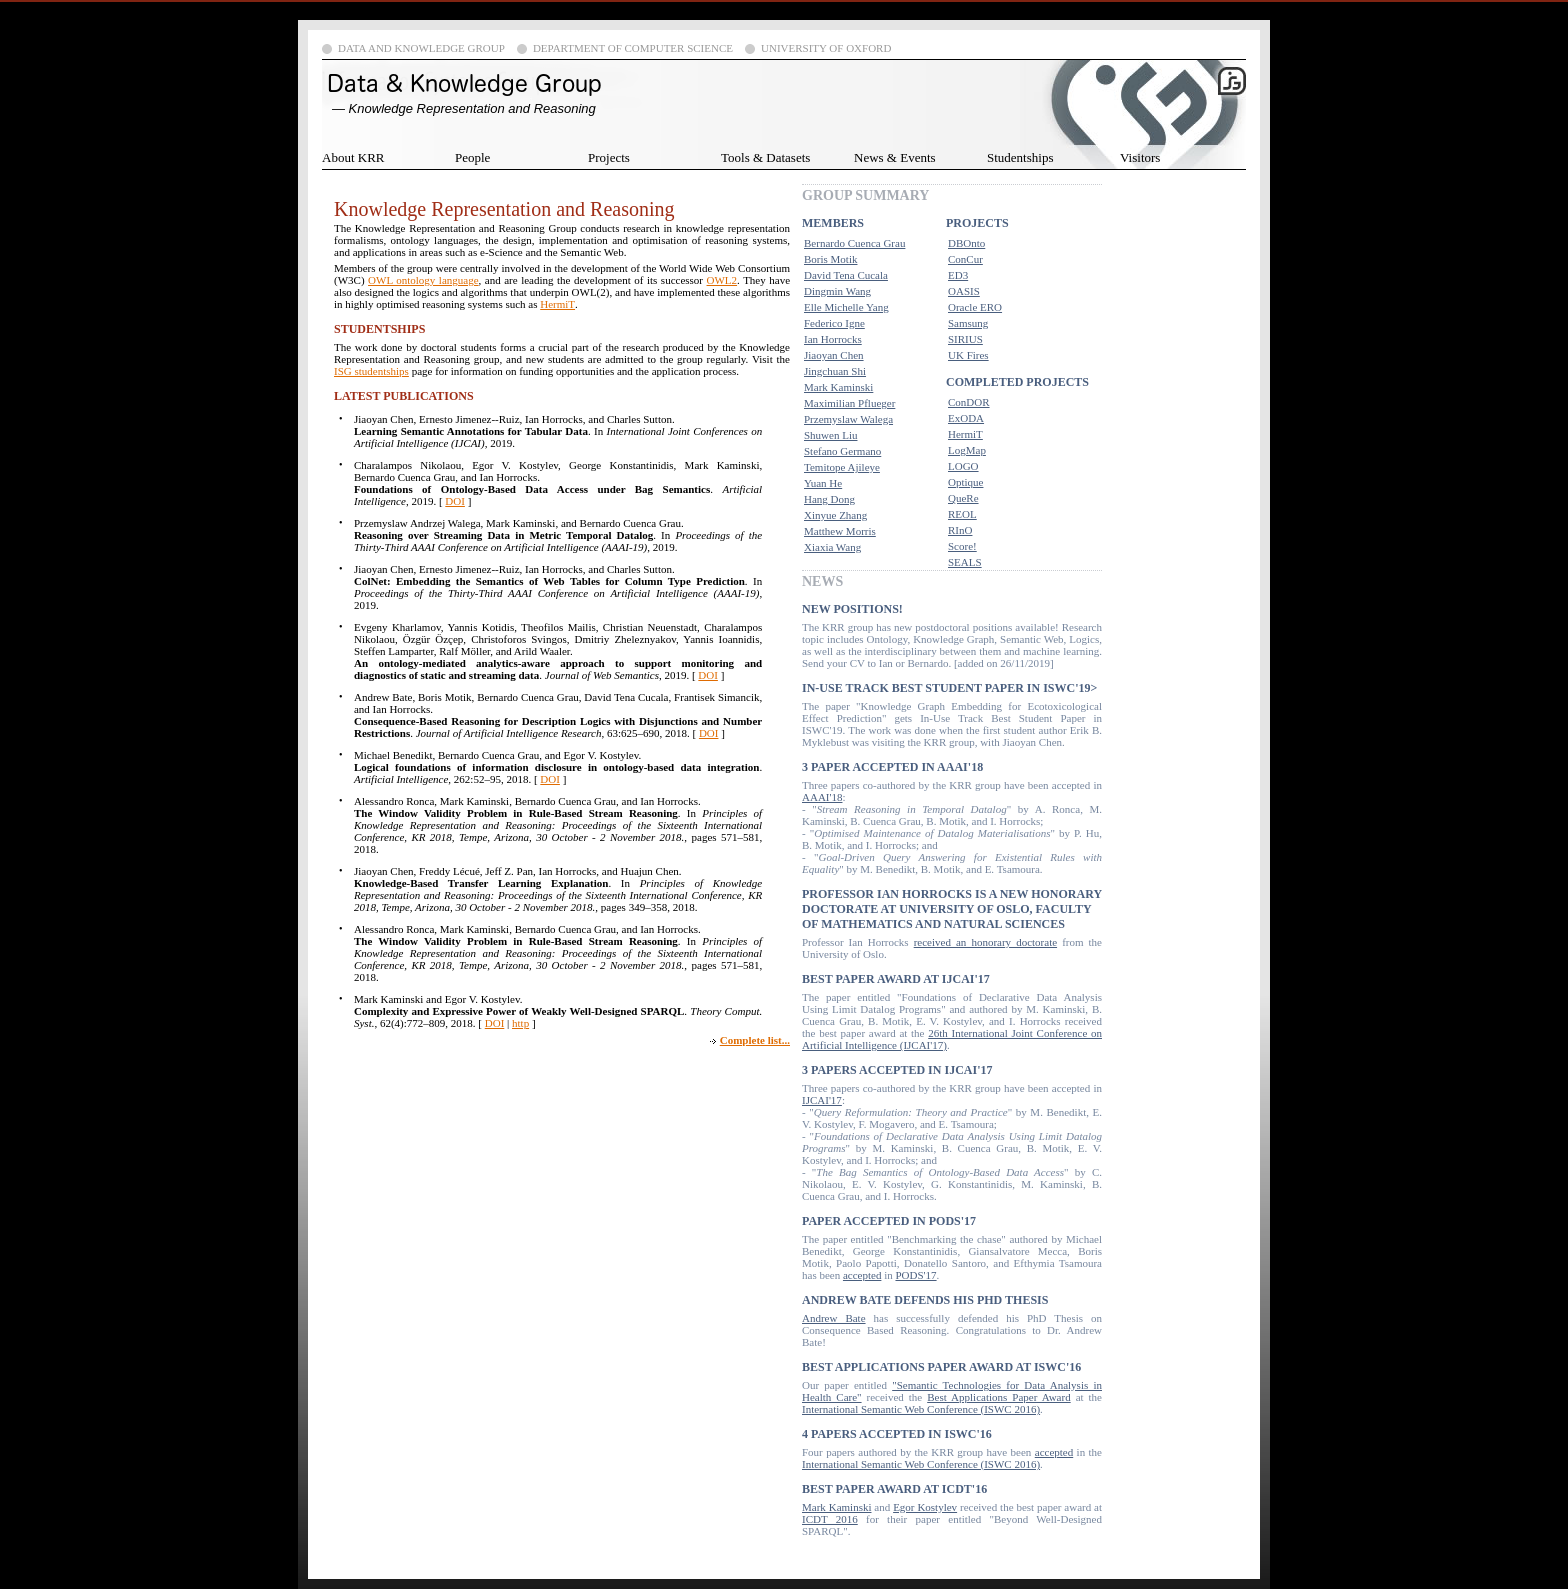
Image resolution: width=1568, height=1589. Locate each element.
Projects (609, 157)
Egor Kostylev (925, 1507)
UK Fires (968, 355)
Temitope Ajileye (842, 467)
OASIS (964, 291)
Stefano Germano (842, 451)
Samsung (968, 323)
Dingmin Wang (837, 291)
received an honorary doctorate (985, 942)
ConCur (965, 259)
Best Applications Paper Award (998, 1397)
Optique (965, 482)
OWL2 (722, 280)
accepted (862, 1275)
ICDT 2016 (830, 1519)
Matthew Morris (840, 531)
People (472, 157)
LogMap (967, 450)
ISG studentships (371, 371)
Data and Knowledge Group (421, 48)
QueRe (963, 498)
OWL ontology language (423, 280)
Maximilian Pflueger (849, 403)
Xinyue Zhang (835, 515)
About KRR (353, 157)
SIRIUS (965, 339)
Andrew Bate (834, 1318)
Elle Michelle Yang (846, 307)
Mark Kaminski (838, 387)
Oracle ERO (975, 307)
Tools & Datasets (765, 157)
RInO (960, 530)
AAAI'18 (822, 797)
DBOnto (966, 243)
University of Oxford (826, 48)
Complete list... (755, 1040)
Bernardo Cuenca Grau (854, 243)
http (520, 1023)
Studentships (1020, 157)
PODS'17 (915, 1275)
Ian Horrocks (833, 339)
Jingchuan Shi (835, 371)
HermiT (557, 304)
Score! (962, 546)
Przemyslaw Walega (848, 419)
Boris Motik (830, 259)
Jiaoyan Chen (834, 355)
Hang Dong (829, 499)
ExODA (966, 418)
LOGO (963, 466)
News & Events (895, 157)
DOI (455, 501)
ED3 (958, 275)
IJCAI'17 (822, 1100)
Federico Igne (834, 323)
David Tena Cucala (846, 275)
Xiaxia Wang (832, 547)
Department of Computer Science (633, 48)
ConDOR (969, 402)
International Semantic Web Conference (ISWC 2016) (921, 1409)
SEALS (965, 562)
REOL (962, 514)
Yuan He (823, 483)
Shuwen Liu (830, 435)
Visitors (1140, 157)
